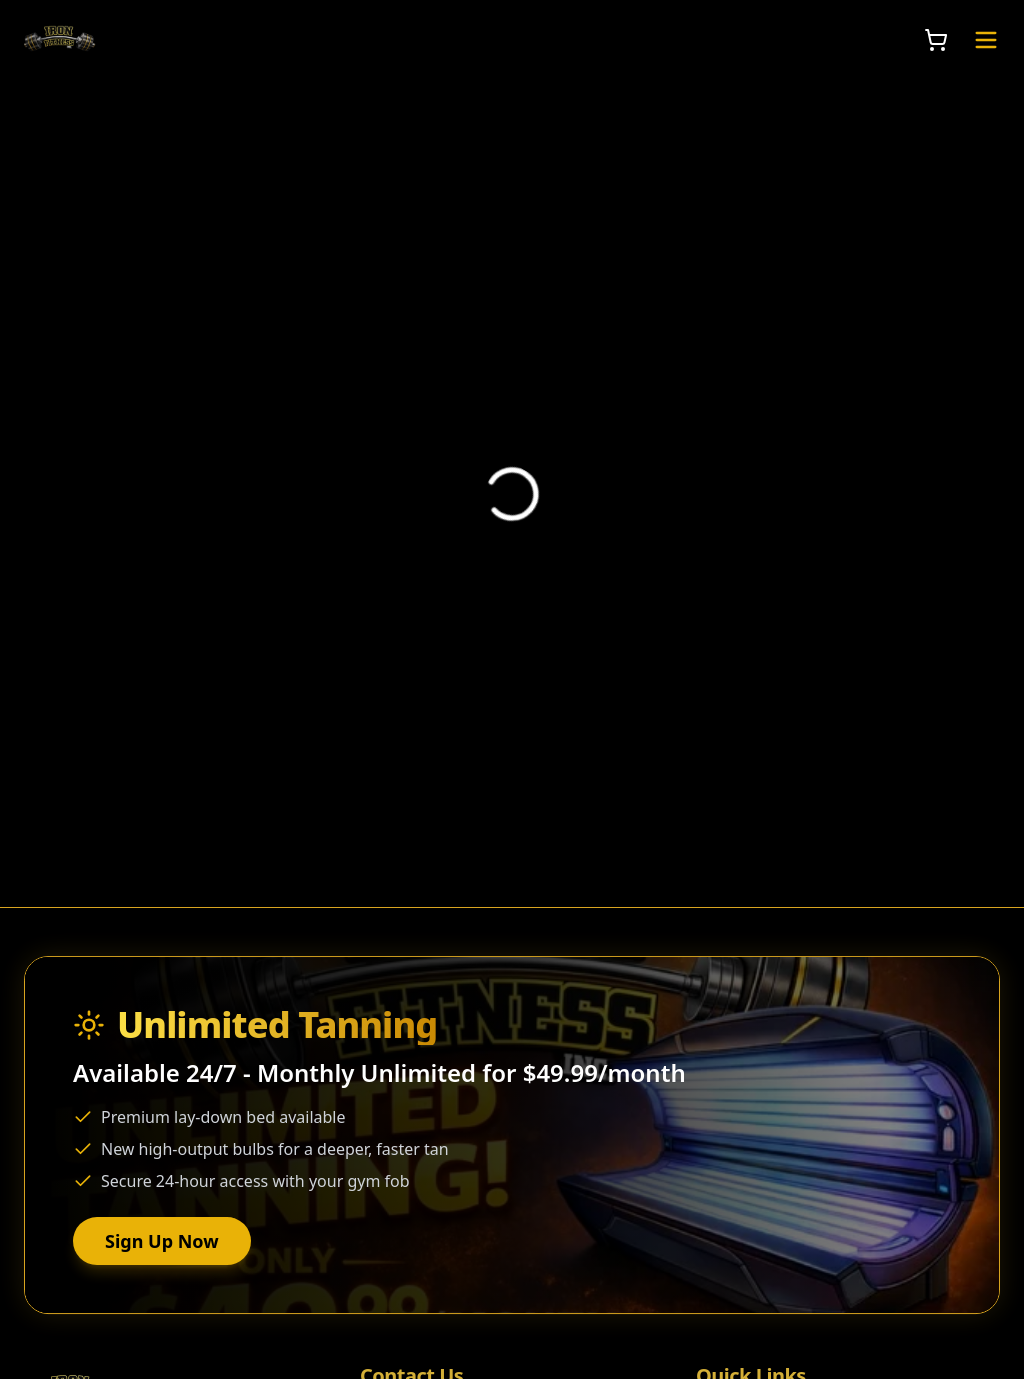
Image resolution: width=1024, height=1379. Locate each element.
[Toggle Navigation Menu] (986, 40)
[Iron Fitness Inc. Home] (60, 40)
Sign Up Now (162, 1243)
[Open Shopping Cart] (936, 40)
